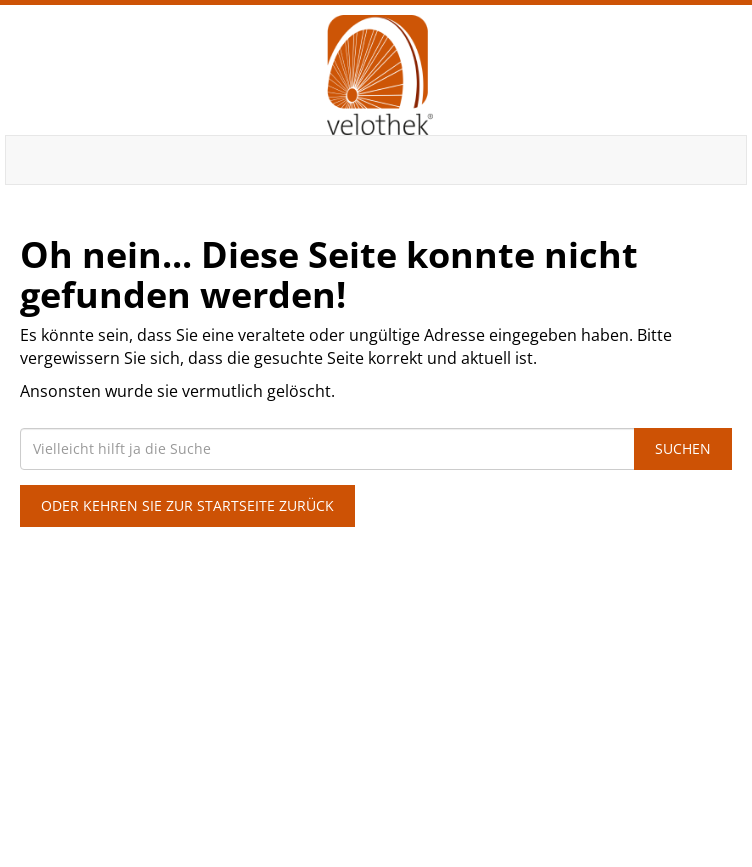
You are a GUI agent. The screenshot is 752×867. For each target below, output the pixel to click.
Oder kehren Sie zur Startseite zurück (187, 505)
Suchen (683, 448)
